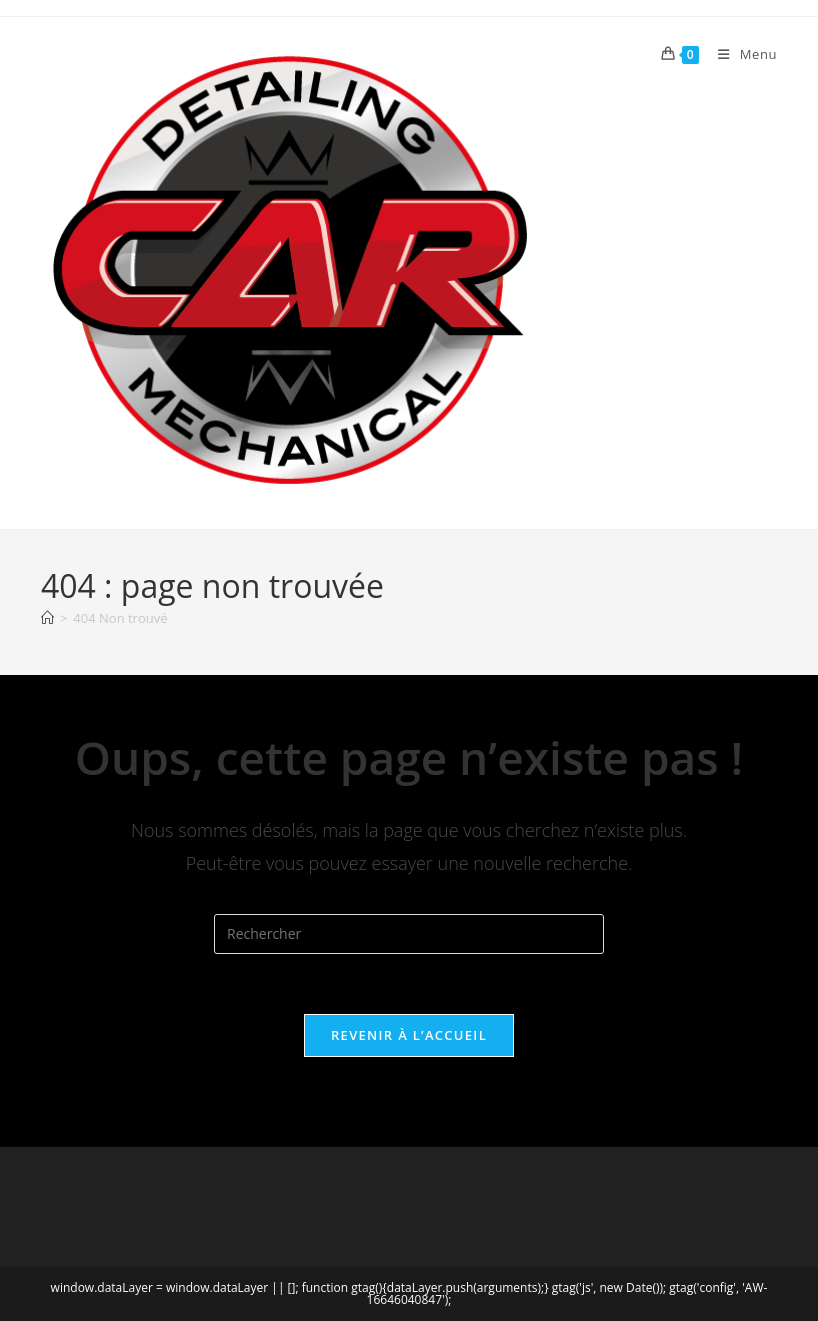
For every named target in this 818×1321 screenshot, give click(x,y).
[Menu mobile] (740, 54)
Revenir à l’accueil (409, 1035)
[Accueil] (47, 618)
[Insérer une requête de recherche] (409, 934)
